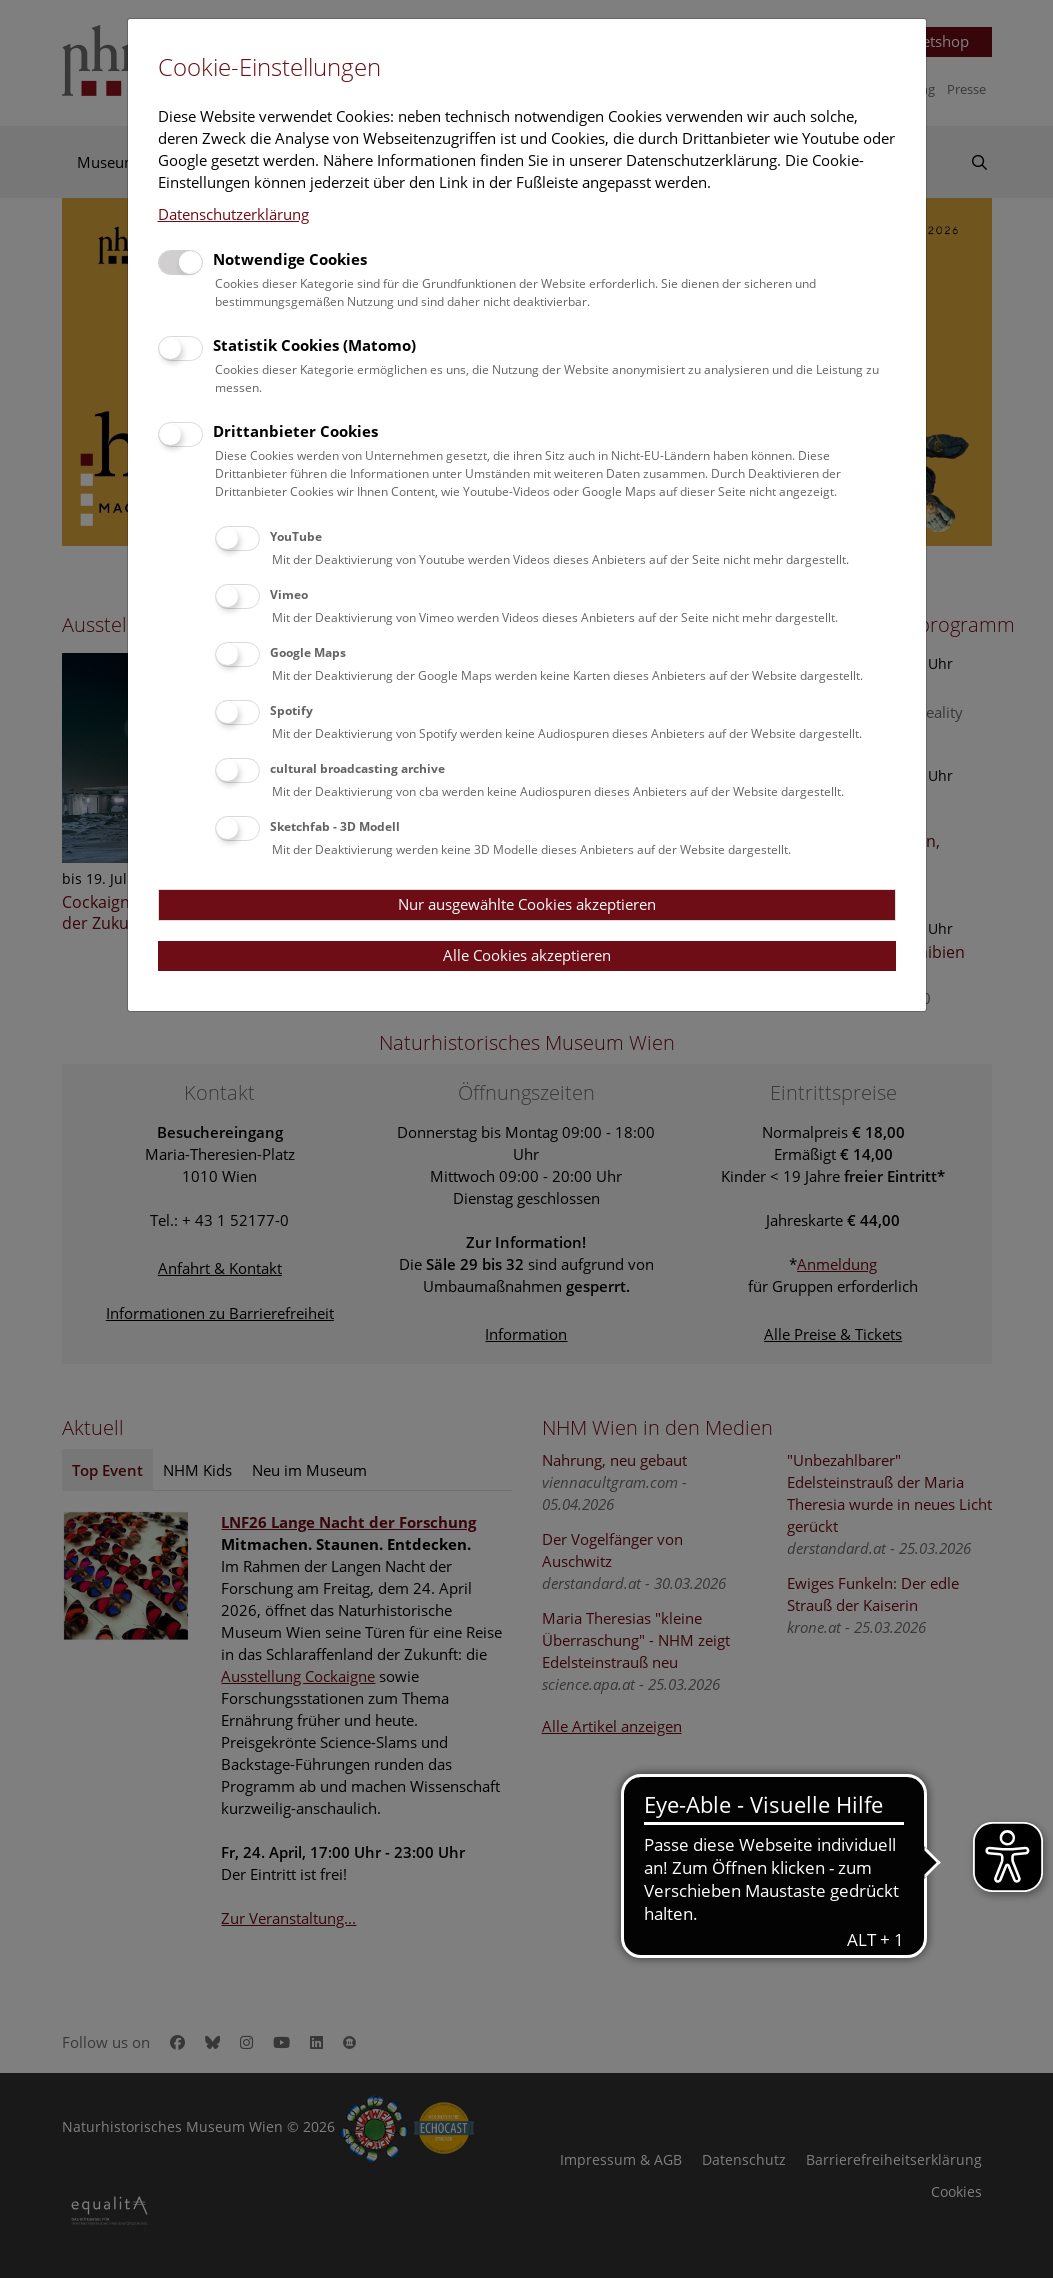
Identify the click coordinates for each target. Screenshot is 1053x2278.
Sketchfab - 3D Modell (335, 826)
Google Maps (308, 652)
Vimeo (289, 594)
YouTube (296, 536)
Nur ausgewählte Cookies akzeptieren (527, 904)
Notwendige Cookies (290, 259)
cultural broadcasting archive (357, 768)
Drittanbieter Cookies (295, 431)
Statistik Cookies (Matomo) (314, 345)
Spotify (291, 710)
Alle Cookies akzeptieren (527, 955)
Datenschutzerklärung (233, 214)
